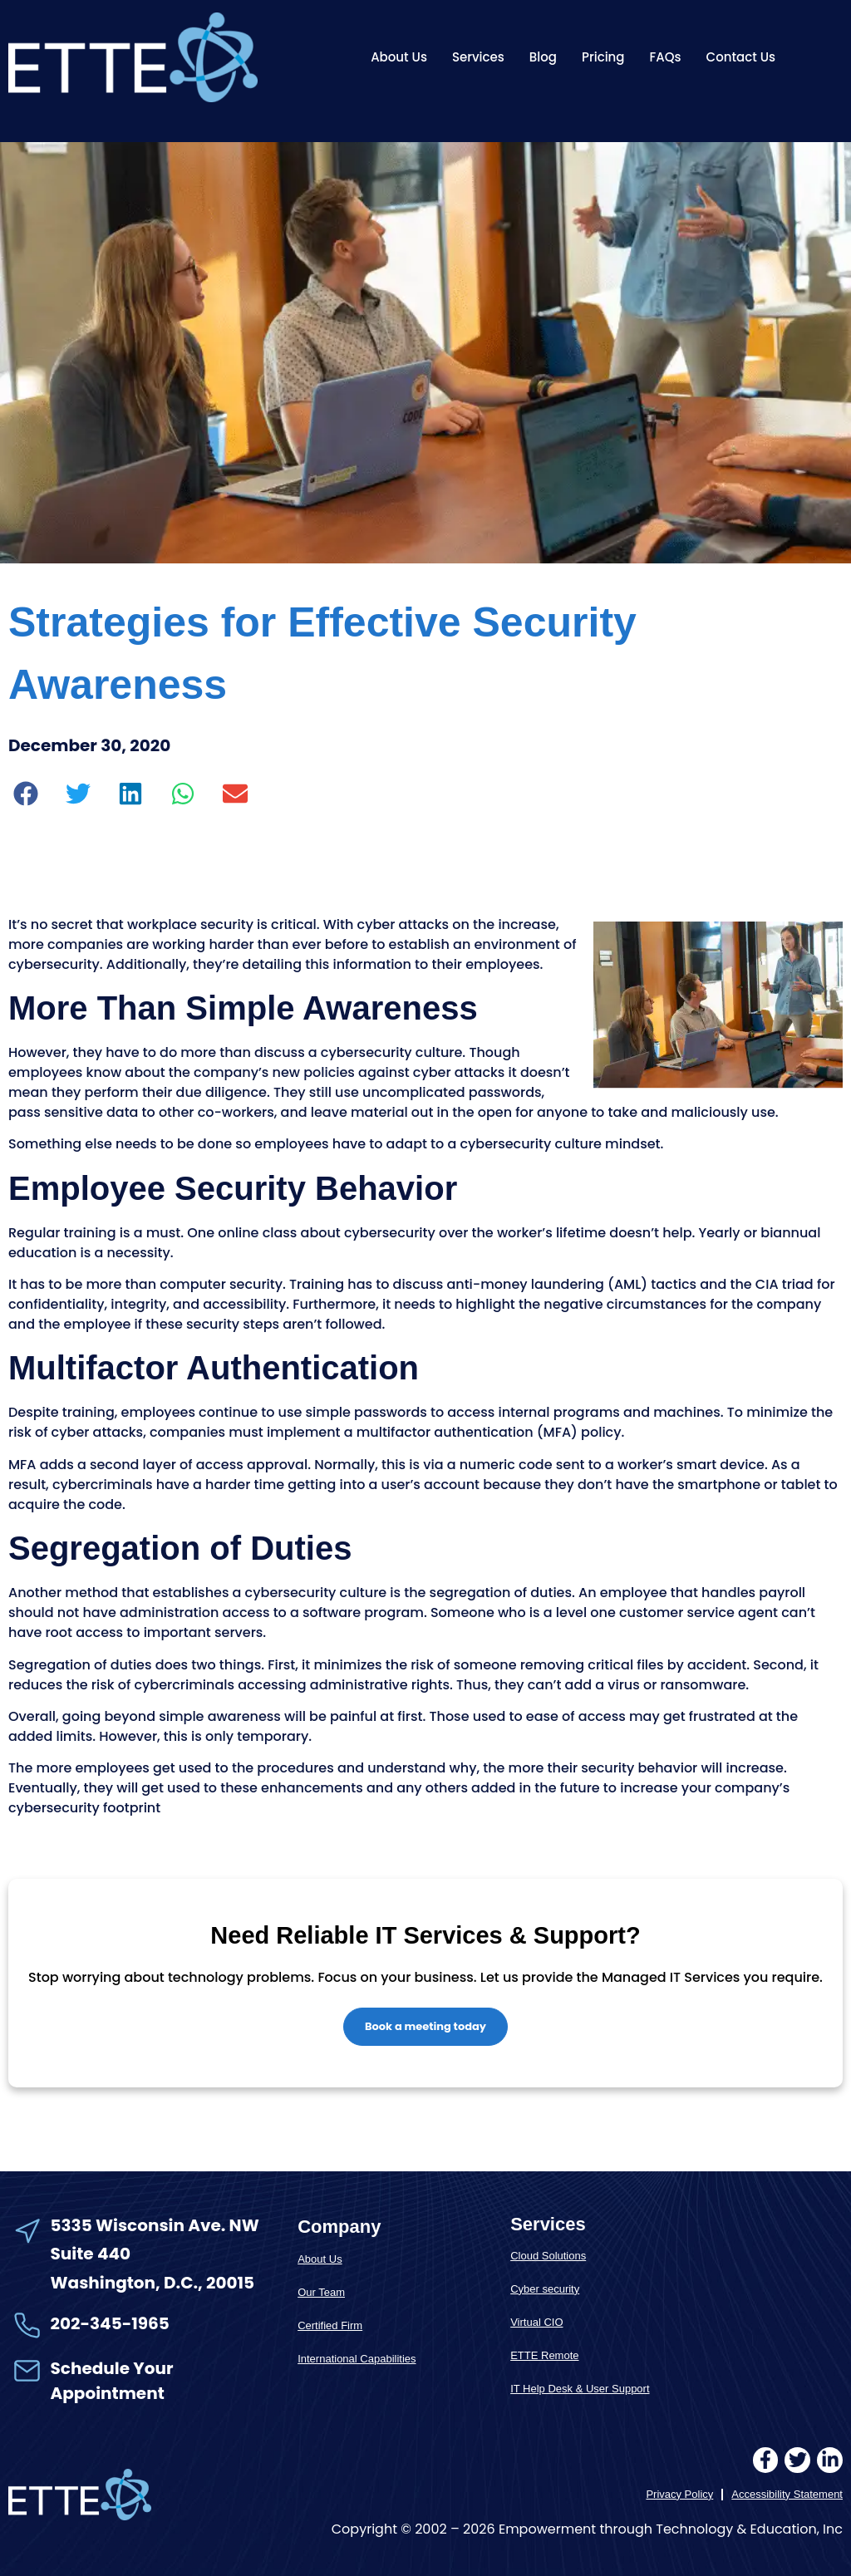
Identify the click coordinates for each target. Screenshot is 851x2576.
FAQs (665, 57)
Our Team (321, 2292)
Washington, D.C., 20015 (153, 2282)
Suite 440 (90, 2253)
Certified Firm (330, 2325)
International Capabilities (357, 2358)
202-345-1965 (110, 2323)
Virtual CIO (536, 2322)
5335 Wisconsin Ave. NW (157, 2225)
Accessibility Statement (787, 2494)
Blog (543, 57)
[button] (26, 793)
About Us (399, 57)
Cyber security (544, 2289)
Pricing (603, 57)
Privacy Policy (679, 2494)
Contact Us (741, 57)
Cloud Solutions (548, 2255)
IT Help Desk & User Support (579, 2388)
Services (478, 57)
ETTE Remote (544, 2355)
